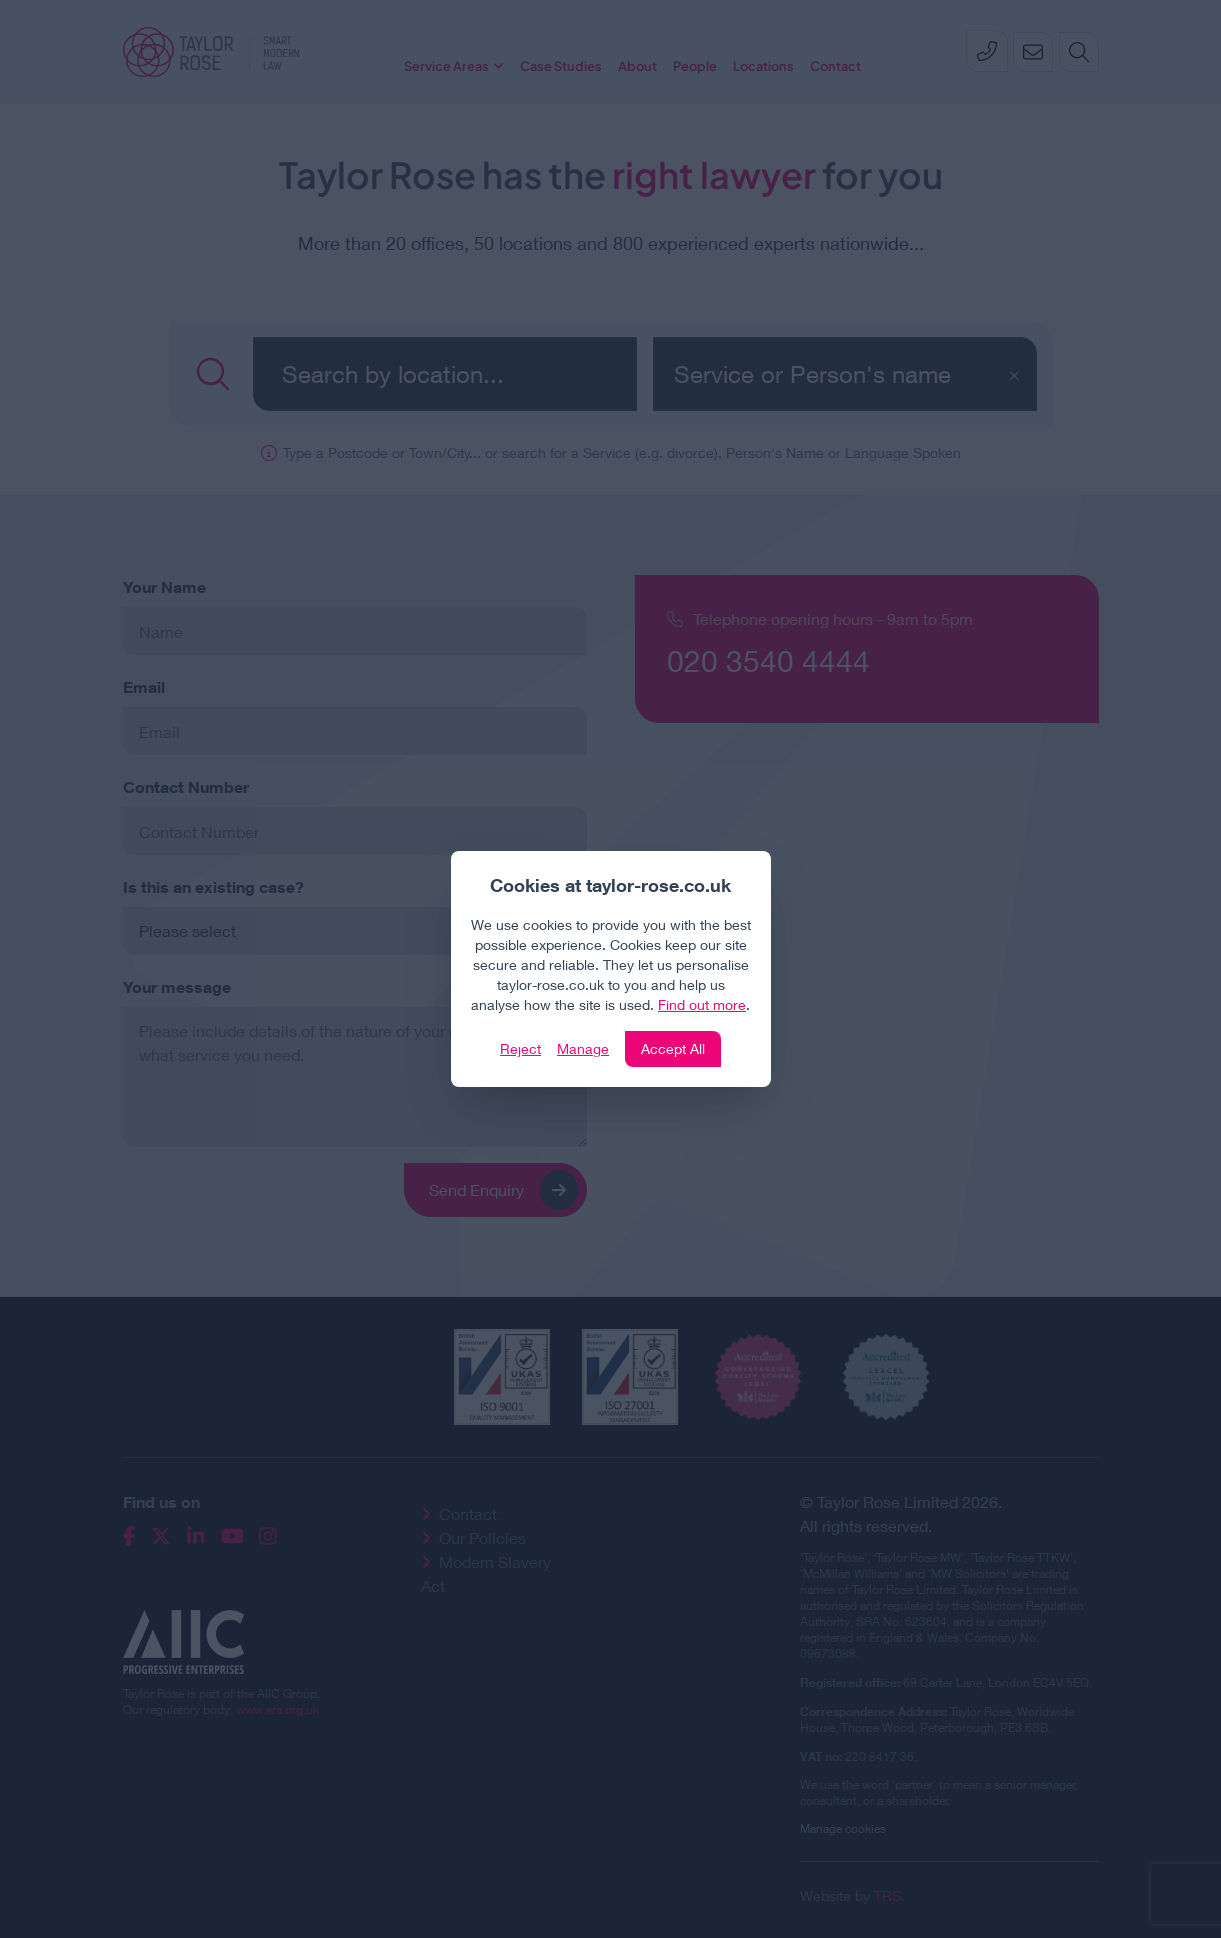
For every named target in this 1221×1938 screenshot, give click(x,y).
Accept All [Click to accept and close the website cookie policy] (673, 1048)
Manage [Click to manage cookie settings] (583, 1048)
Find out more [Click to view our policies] (702, 1004)
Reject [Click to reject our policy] (520, 1048)
